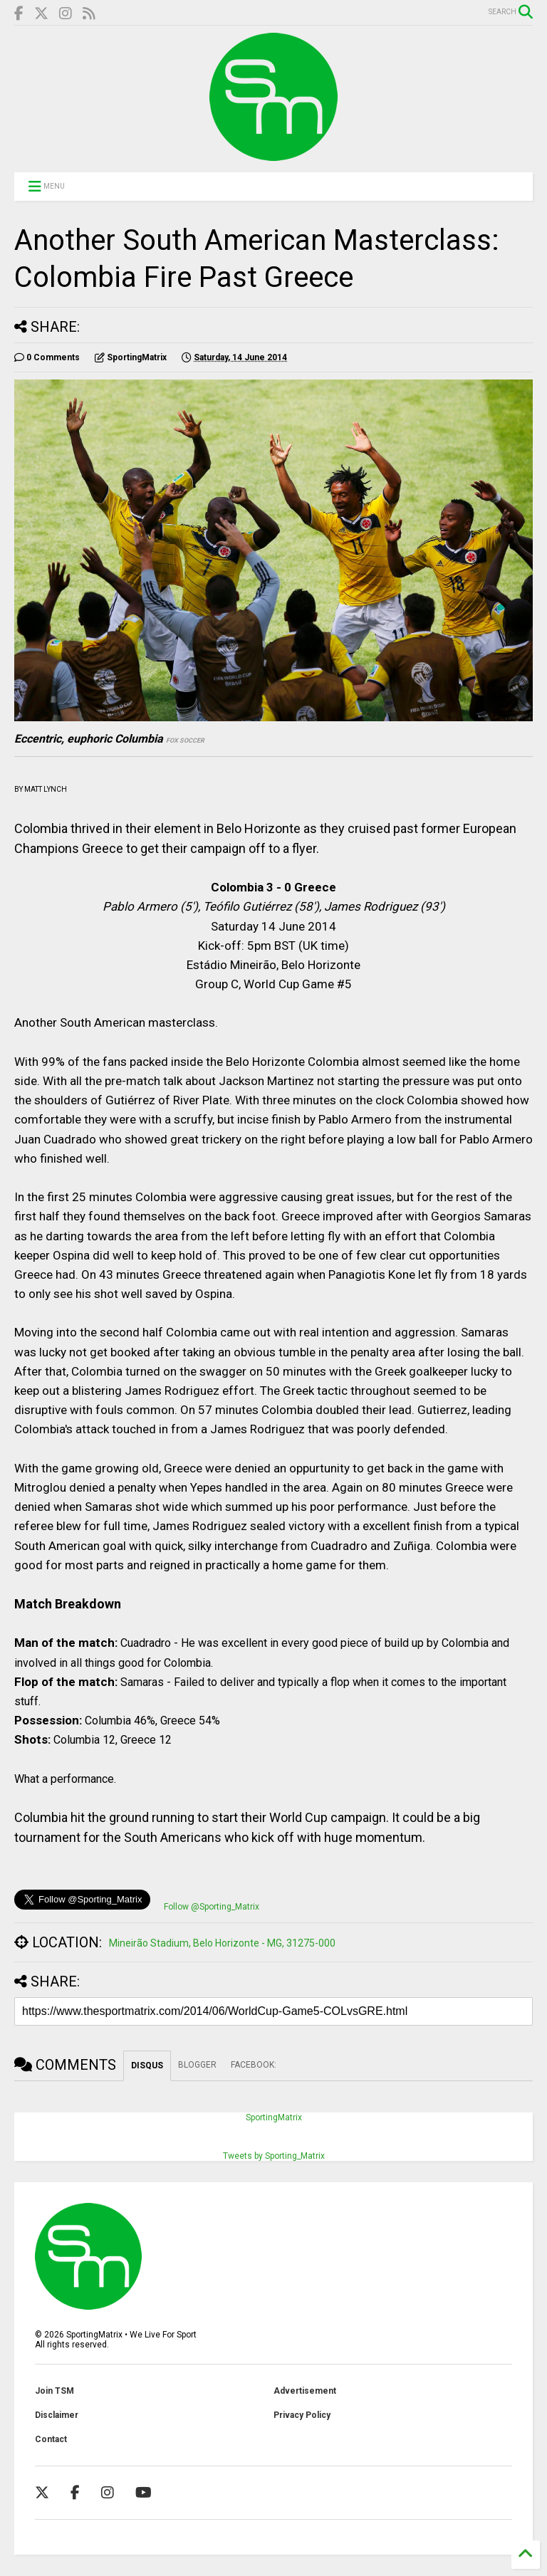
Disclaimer (56, 2415)
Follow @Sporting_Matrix (211, 1907)
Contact (51, 2439)
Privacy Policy (302, 2415)
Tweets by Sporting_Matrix (274, 2156)
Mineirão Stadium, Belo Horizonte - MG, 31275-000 (222, 1943)
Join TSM (54, 2391)
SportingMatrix (274, 2117)
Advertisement (305, 2391)
